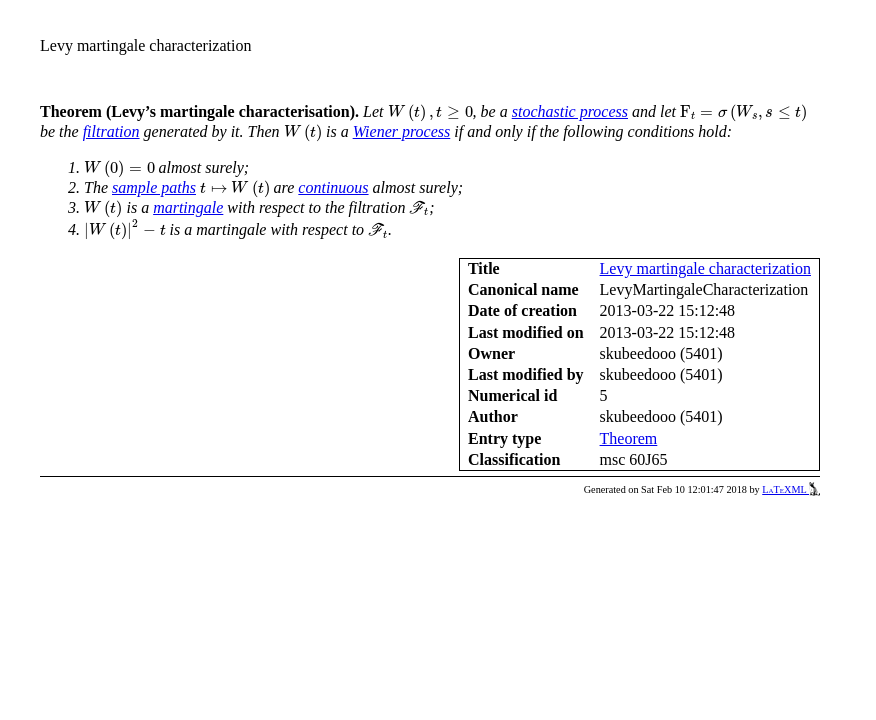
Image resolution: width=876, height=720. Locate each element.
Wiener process (402, 131)
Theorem (629, 438)
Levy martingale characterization (705, 268)
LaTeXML (791, 489)
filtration (111, 131)
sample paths (154, 187)
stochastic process (570, 111)
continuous (333, 187)
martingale (188, 207)
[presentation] (430, 113)
